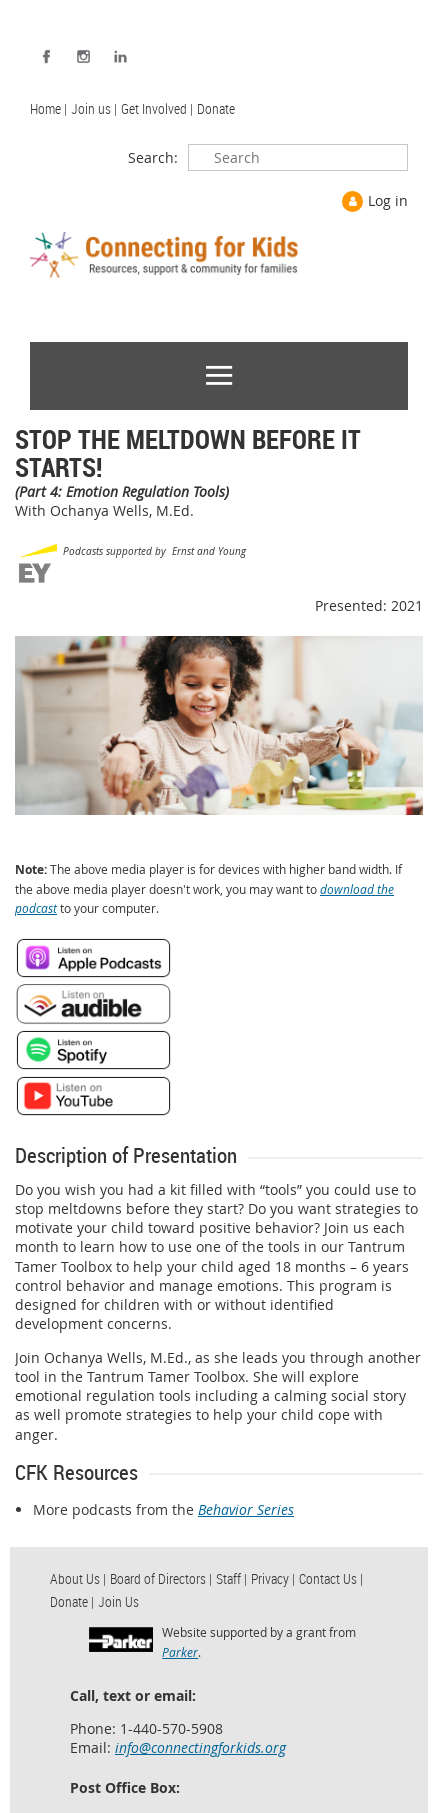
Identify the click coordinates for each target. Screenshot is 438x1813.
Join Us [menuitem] (118, 1601)
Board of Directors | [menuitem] (161, 1578)
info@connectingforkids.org (200, 1747)
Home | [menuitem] (48, 108)
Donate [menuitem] (216, 108)
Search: (153, 157)
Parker (180, 1652)
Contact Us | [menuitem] (331, 1578)
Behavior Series (246, 1509)
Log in (388, 200)
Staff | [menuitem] (231, 1578)
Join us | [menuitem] (94, 108)
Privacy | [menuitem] (273, 1578)
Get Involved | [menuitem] (157, 108)
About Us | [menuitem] (78, 1578)
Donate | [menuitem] (72, 1601)
